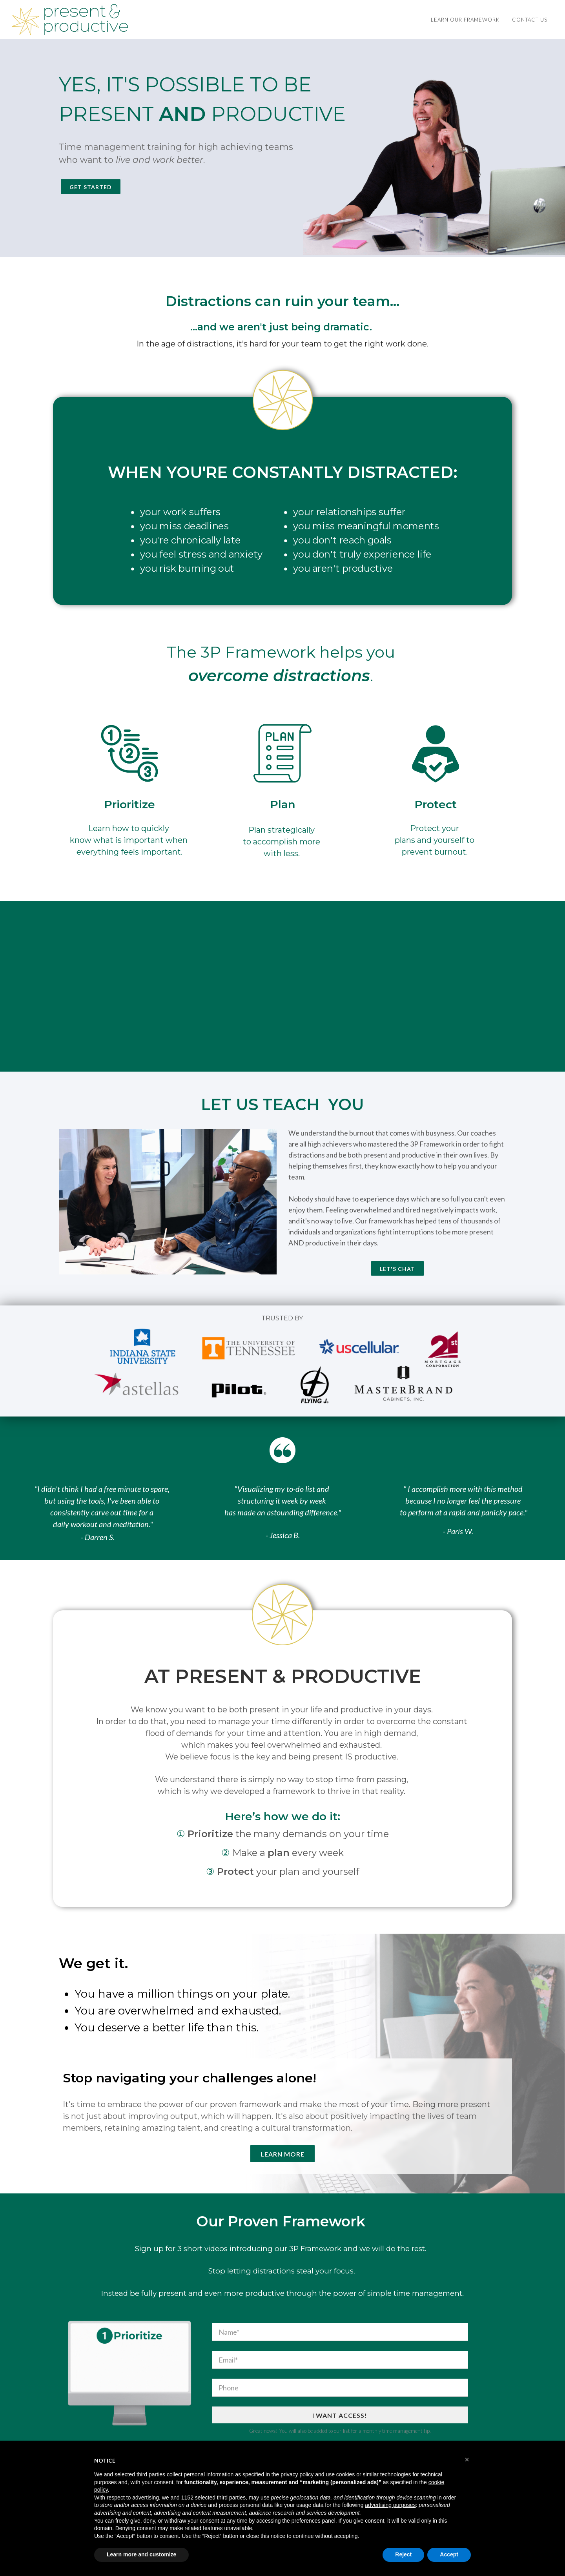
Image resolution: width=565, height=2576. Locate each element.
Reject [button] (403, 2554)
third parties (231, 2497)
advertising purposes (390, 2505)
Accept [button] (449, 2554)
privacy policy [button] (297, 2474)
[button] (467, 2459)
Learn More (282, 2154)
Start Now (282, 1041)
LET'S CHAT (397, 1268)
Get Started (90, 187)
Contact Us (529, 19)
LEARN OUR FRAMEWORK (465, 19)
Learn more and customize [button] (141, 2554)
